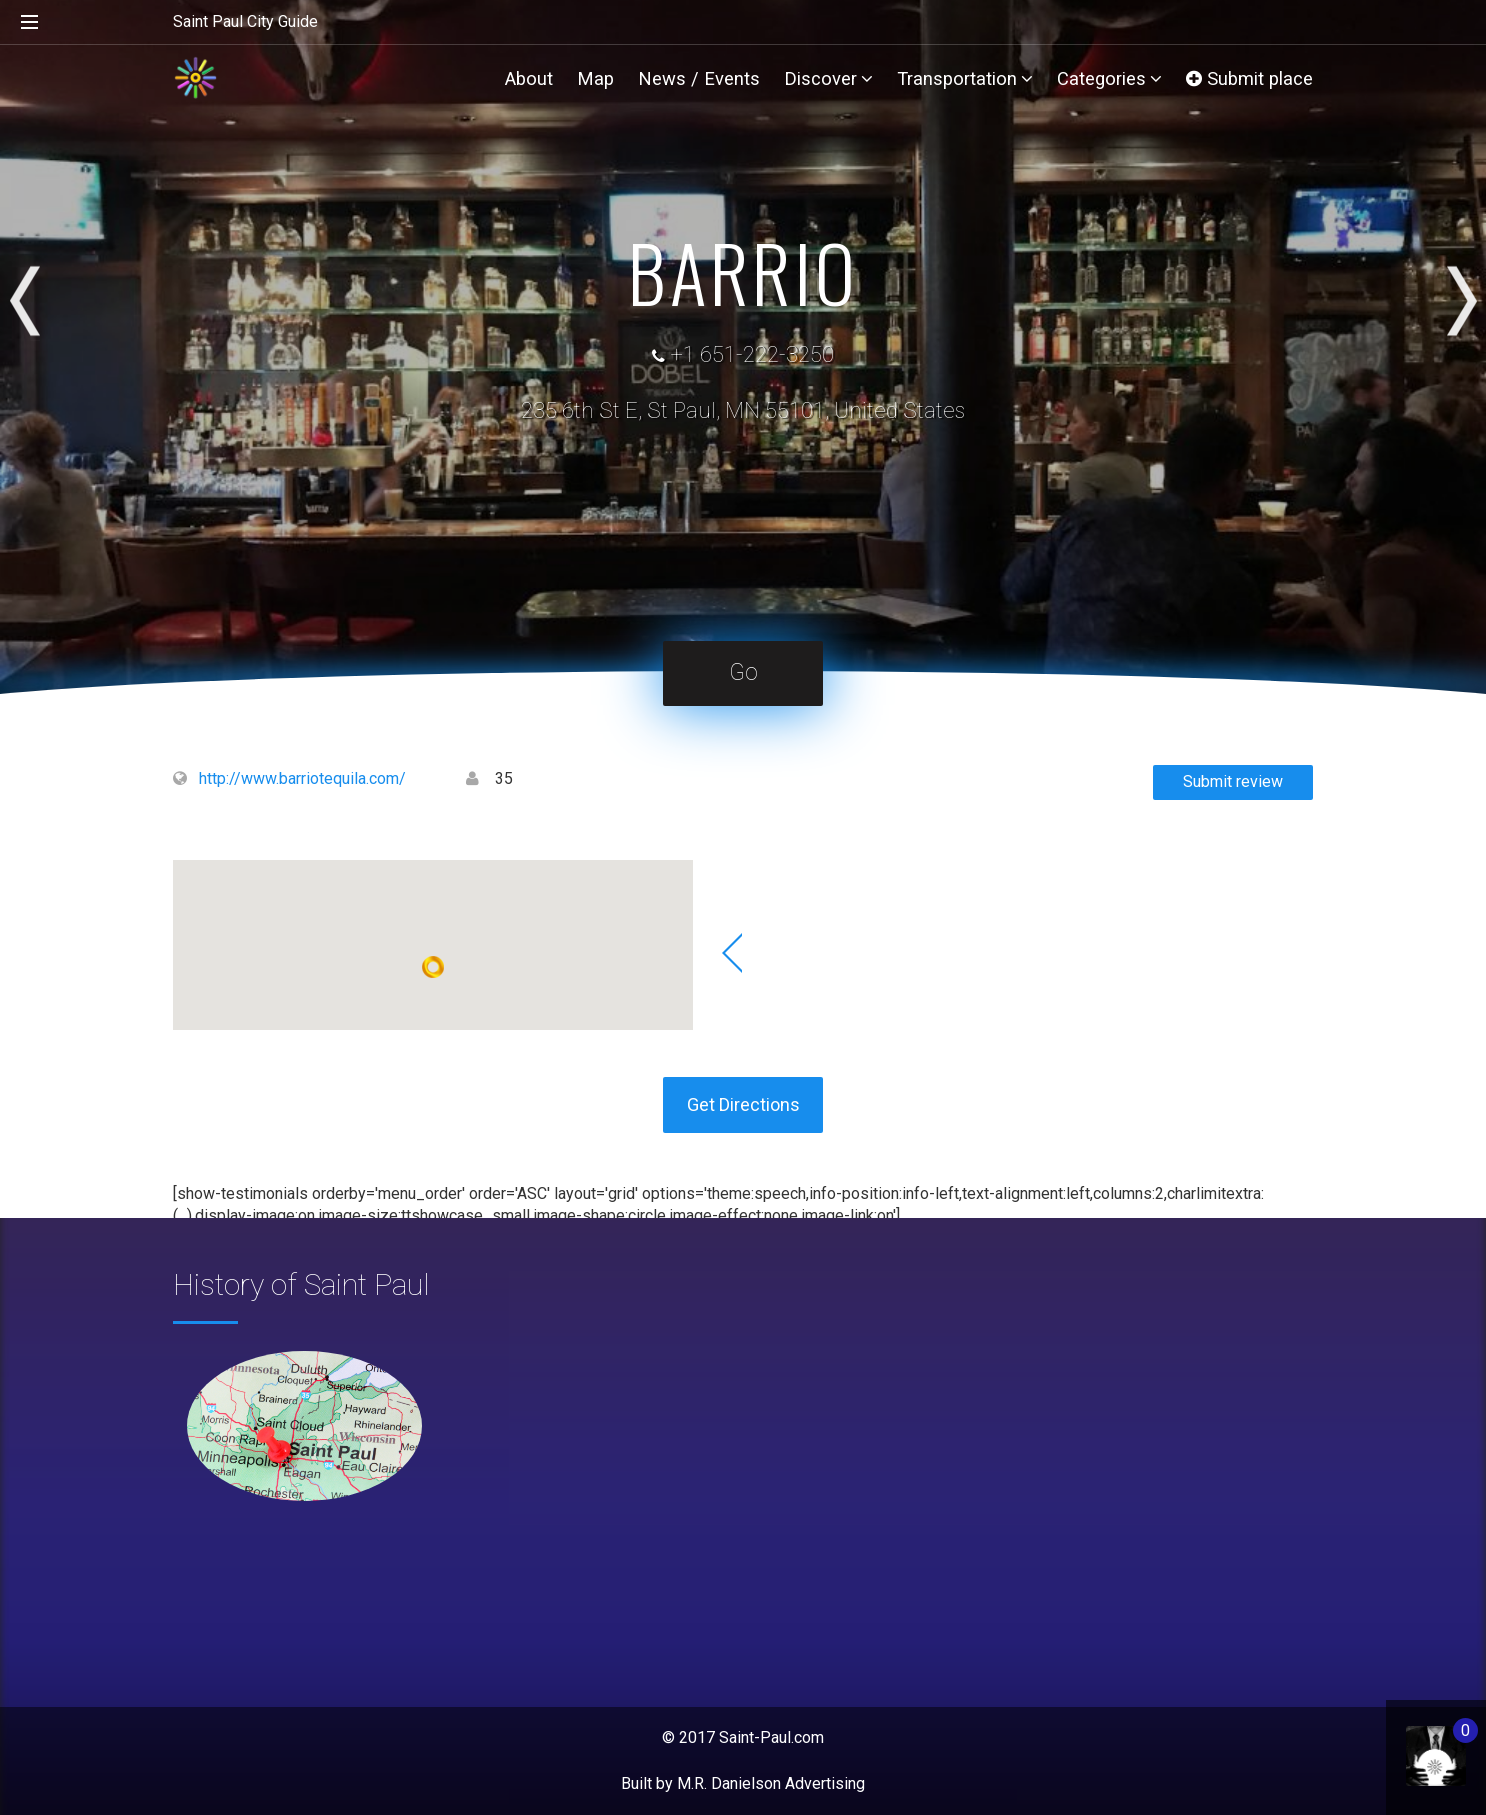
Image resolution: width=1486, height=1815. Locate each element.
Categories (1109, 78)
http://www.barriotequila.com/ (302, 778)
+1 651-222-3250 (752, 354)
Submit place (1249, 78)
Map (595, 78)
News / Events (699, 78)
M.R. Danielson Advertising (771, 1783)
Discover (828, 78)
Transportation (965, 78)
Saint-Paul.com (771, 1737)
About (529, 78)
